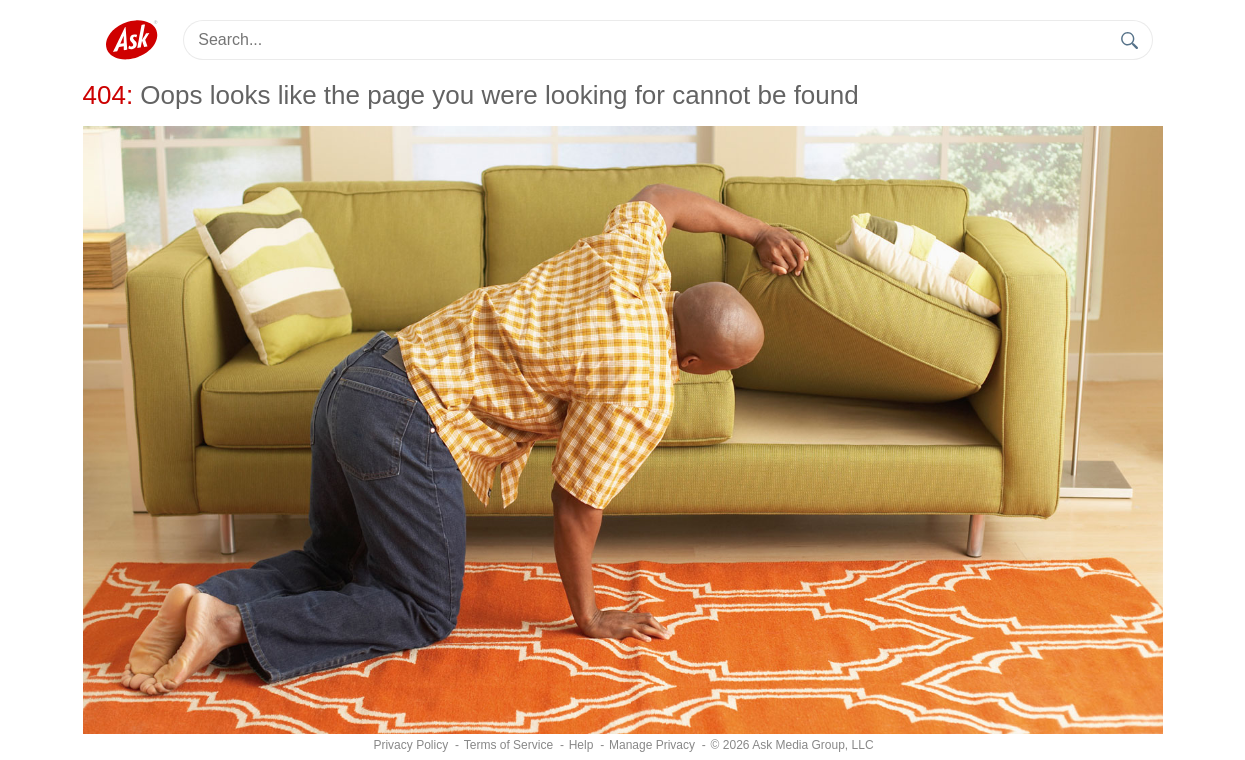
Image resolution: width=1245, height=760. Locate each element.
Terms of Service (508, 745)
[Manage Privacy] (652, 745)
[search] (1130, 40)
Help (581, 745)
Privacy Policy (410, 745)
